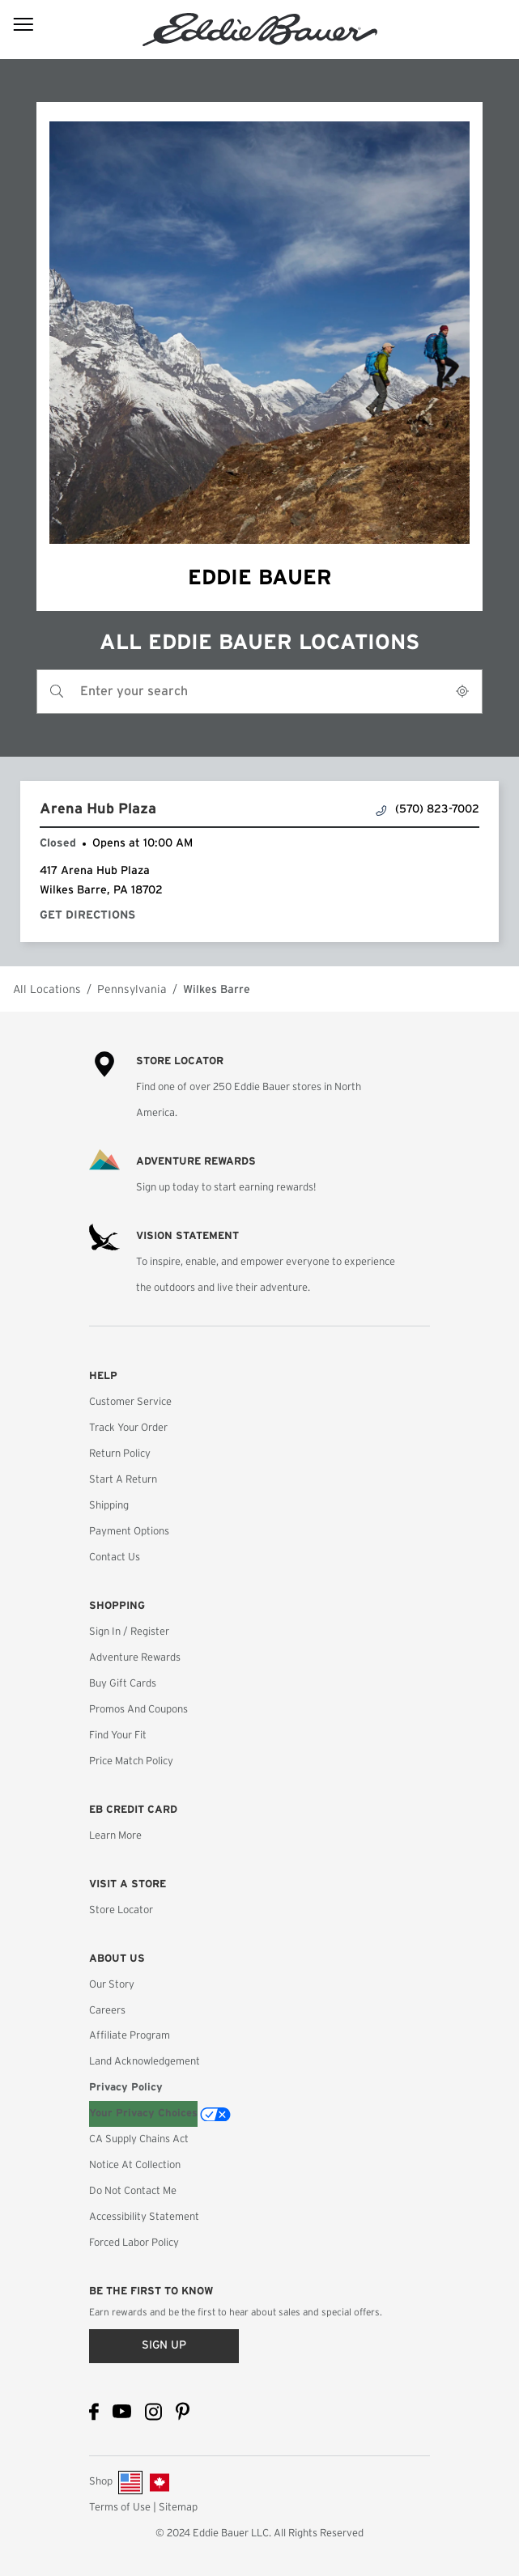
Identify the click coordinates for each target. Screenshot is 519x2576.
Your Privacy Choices (143, 2113)
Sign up (164, 2345)
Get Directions (91, 915)
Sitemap (178, 2507)
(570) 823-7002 (427, 810)
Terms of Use (120, 2507)
